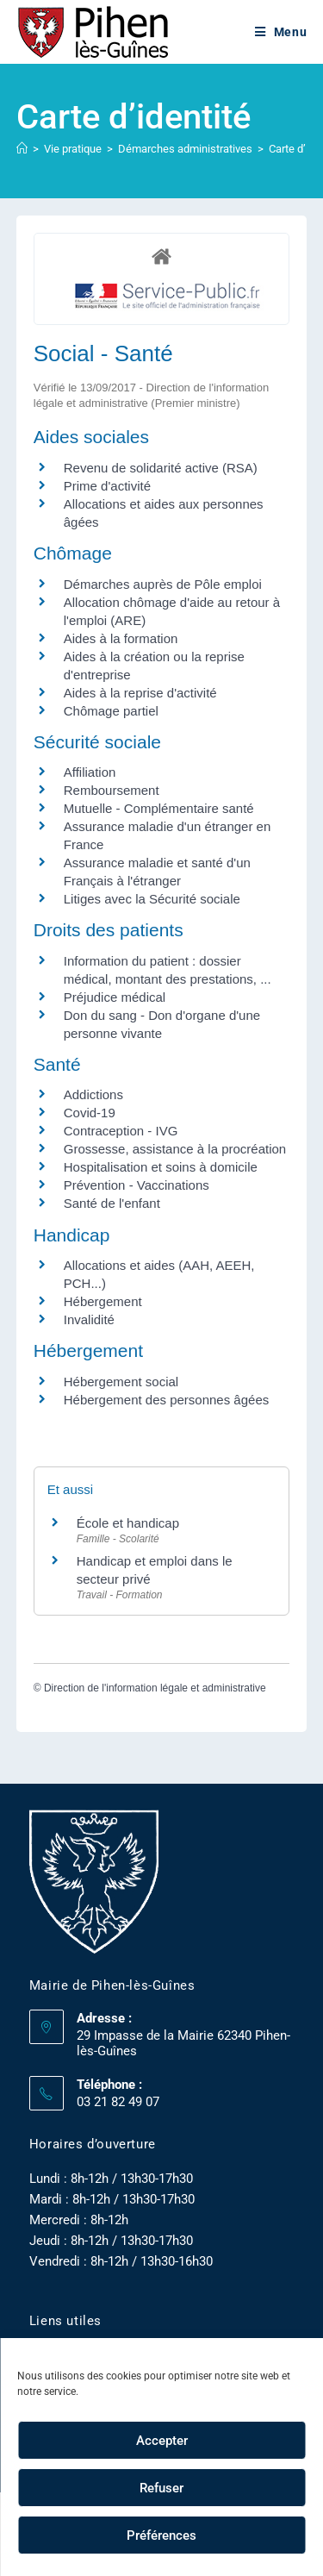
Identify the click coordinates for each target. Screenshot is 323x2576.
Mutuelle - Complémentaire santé (159, 808)
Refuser (161, 2488)
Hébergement (103, 1301)
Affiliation (90, 772)
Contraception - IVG (121, 1130)
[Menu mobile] (281, 32)
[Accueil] (22, 148)
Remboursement (111, 790)
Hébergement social (121, 1381)
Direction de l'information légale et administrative (155, 1688)
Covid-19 (89, 1112)
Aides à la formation (121, 638)
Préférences (161, 2535)
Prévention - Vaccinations (136, 1185)
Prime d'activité (107, 485)
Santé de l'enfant (112, 1203)
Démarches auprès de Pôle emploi (163, 584)
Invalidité (89, 1319)
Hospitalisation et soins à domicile (161, 1167)
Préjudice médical (114, 997)
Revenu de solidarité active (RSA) (161, 467)
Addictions (93, 1094)
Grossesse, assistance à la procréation (175, 1148)
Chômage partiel (111, 710)
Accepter (162, 2440)
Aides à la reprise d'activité (140, 692)
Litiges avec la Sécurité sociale (152, 898)
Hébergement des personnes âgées (167, 1399)
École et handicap (128, 1523)
